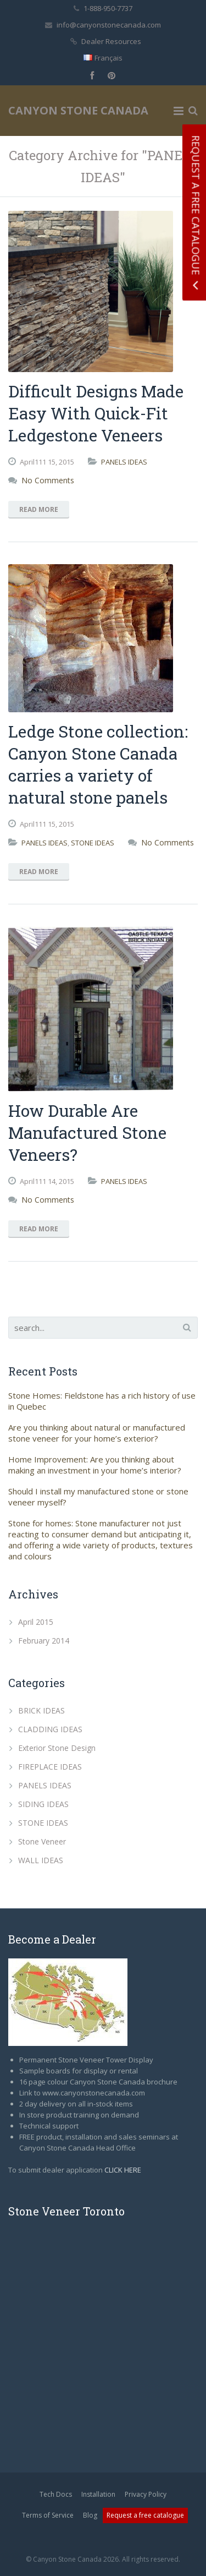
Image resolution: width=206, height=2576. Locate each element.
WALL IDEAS (40, 1860)
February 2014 (43, 1640)
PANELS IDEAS (124, 462)
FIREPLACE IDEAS (50, 1766)
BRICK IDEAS (41, 1710)
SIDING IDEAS (43, 1804)
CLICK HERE (122, 2170)
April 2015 (35, 1622)
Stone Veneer (42, 1841)
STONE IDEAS (92, 843)
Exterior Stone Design (57, 1748)
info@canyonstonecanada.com (109, 25)
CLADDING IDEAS (50, 1729)
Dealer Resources (111, 41)
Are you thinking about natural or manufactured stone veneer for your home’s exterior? (96, 1433)
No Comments (47, 480)
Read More (38, 509)
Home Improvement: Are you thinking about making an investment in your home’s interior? (94, 1465)
